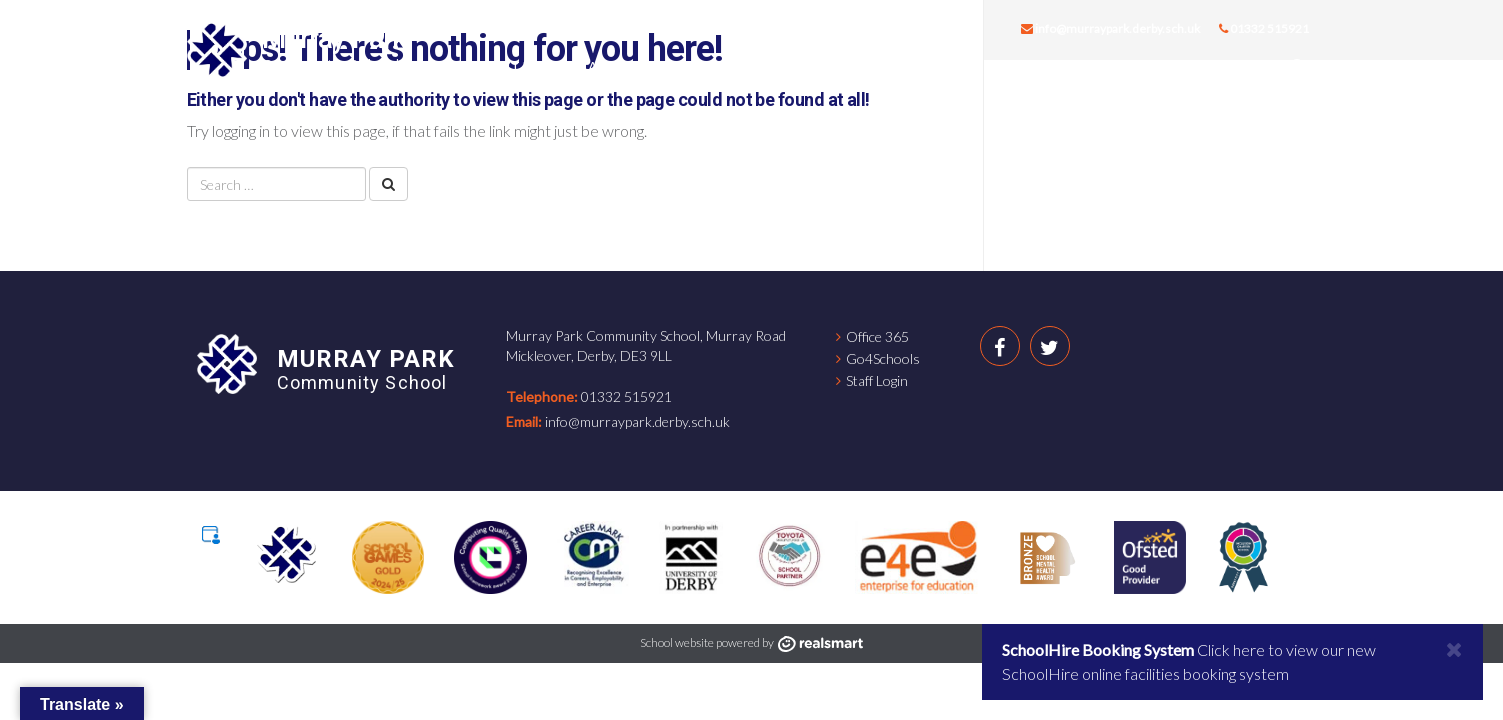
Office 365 (877, 336)
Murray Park (334, 38)
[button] (1299, 67)
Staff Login (877, 380)
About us (511, 66)
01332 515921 (1264, 28)
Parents (955, 66)
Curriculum (729, 66)
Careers (615, 66)
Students (849, 66)
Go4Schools (883, 358)
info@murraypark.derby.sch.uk (1110, 28)
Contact (1227, 66)
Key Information (1089, 66)
